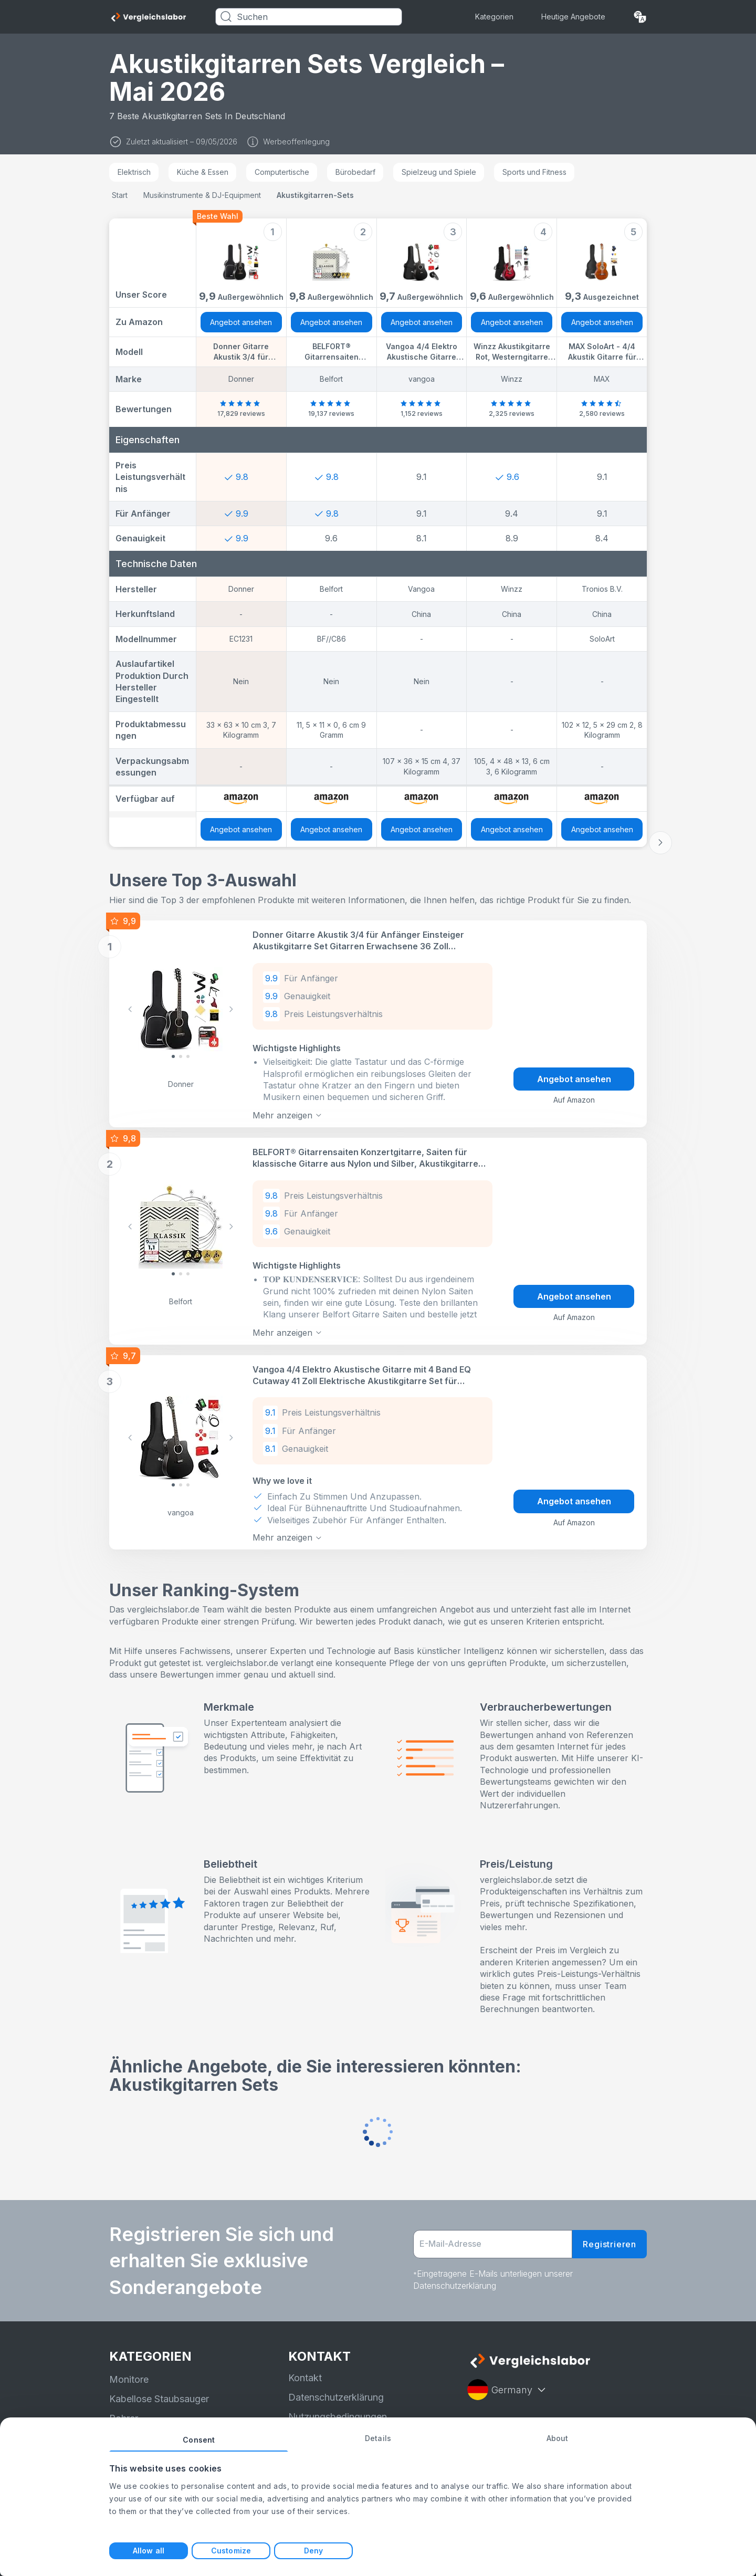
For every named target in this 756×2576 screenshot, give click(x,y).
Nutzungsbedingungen (337, 2414)
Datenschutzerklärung (336, 2395)
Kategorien (494, 16)
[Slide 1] (180, 1055)
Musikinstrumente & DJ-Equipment (202, 195)
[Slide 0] (173, 1055)
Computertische (282, 171)
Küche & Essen (202, 171)
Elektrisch (134, 171)
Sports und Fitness (534, 171)
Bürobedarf (355, 171)
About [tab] (558, 2438)
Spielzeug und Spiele (439, 171)
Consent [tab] (199, 2439)
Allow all (148, 2550)
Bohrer (123, 2416)
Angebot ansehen (241, 322)
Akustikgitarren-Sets (315, 195)
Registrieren (609, 2242)
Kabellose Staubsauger (159, 2396)
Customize (231, 2550)
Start (120, 195)
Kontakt (305, 2375)
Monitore (129, 2377)
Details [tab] (378, 2438)
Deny (313, 2550)
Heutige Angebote (573, 16)
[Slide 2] (188, 1055)
